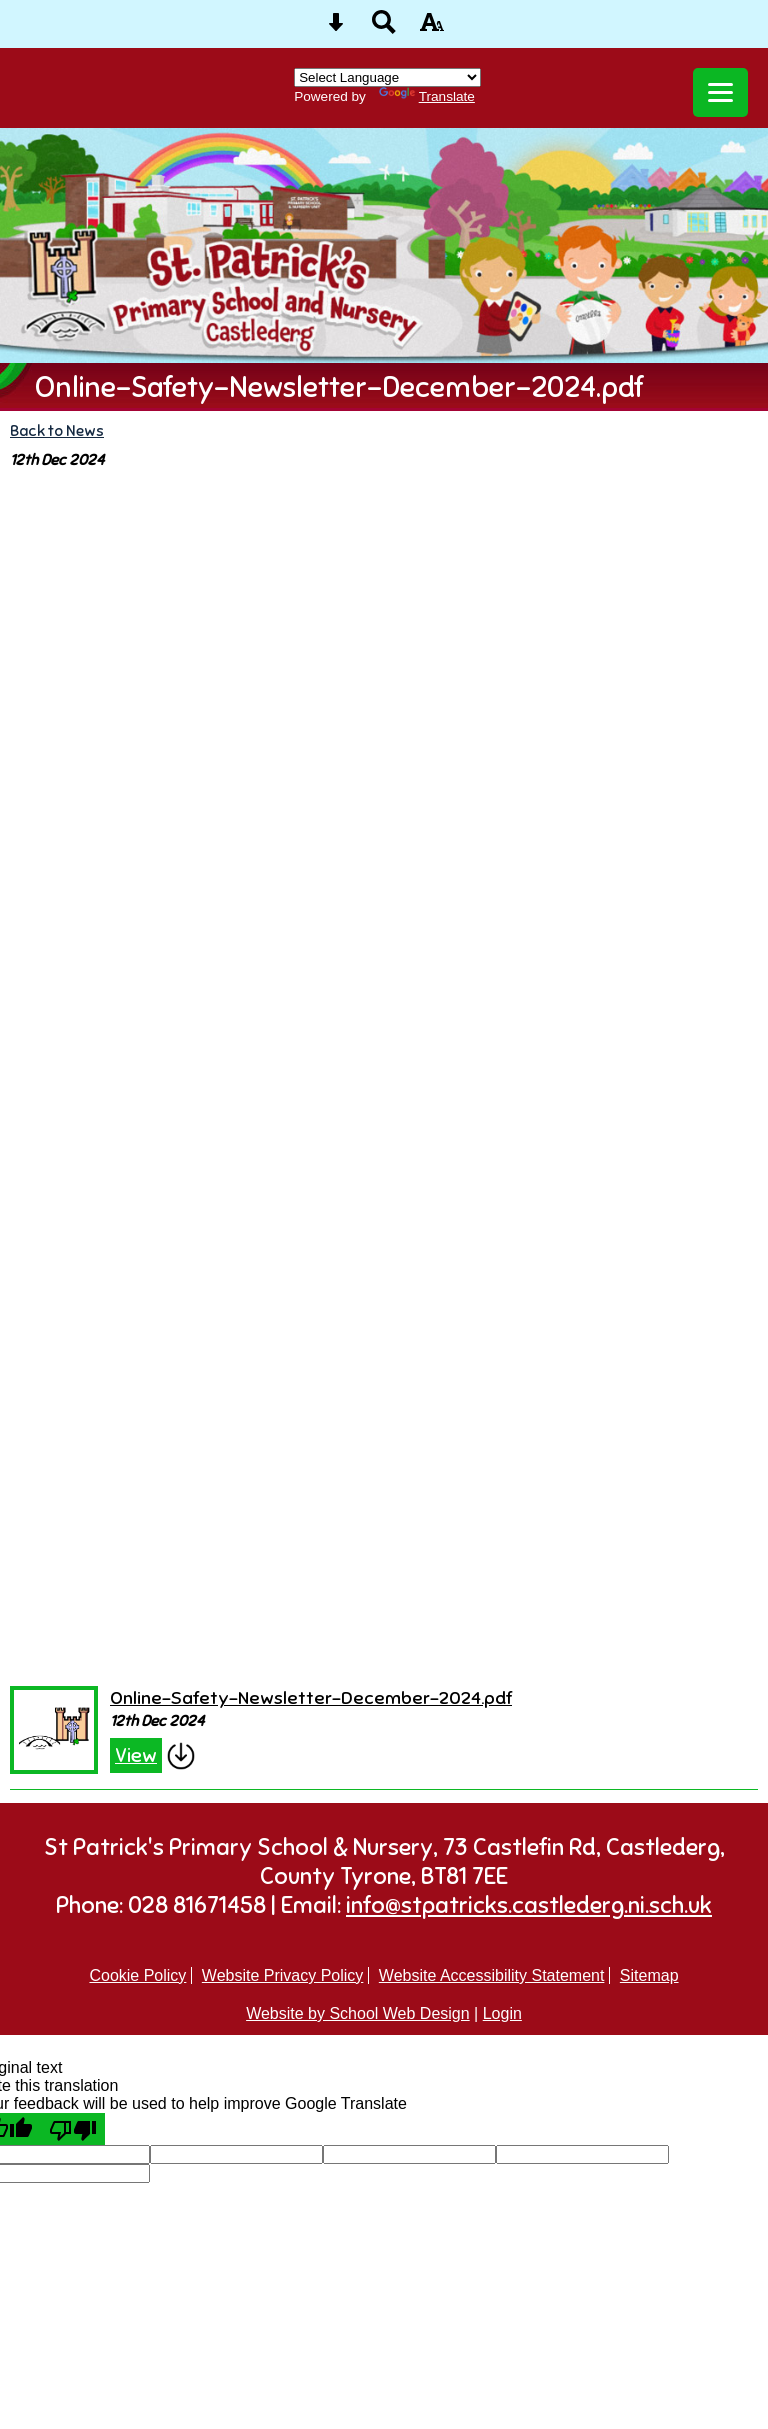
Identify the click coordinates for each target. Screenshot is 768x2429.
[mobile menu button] (720, 92)
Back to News (57, 430)
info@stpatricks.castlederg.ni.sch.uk (529, 1905)
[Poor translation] (73, 2129)
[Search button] (384, 28)
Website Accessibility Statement (492, 1975)
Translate (427, 96)
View (136, 1755)
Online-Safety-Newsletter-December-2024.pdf (311, 1697)
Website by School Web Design (358, 2013)
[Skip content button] (336, 28)
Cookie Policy (137, 1975)
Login (502, 2013)
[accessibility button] (432, 28)
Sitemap (649, 1975)
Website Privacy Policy (283, 1975)
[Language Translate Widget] (387, 77)
